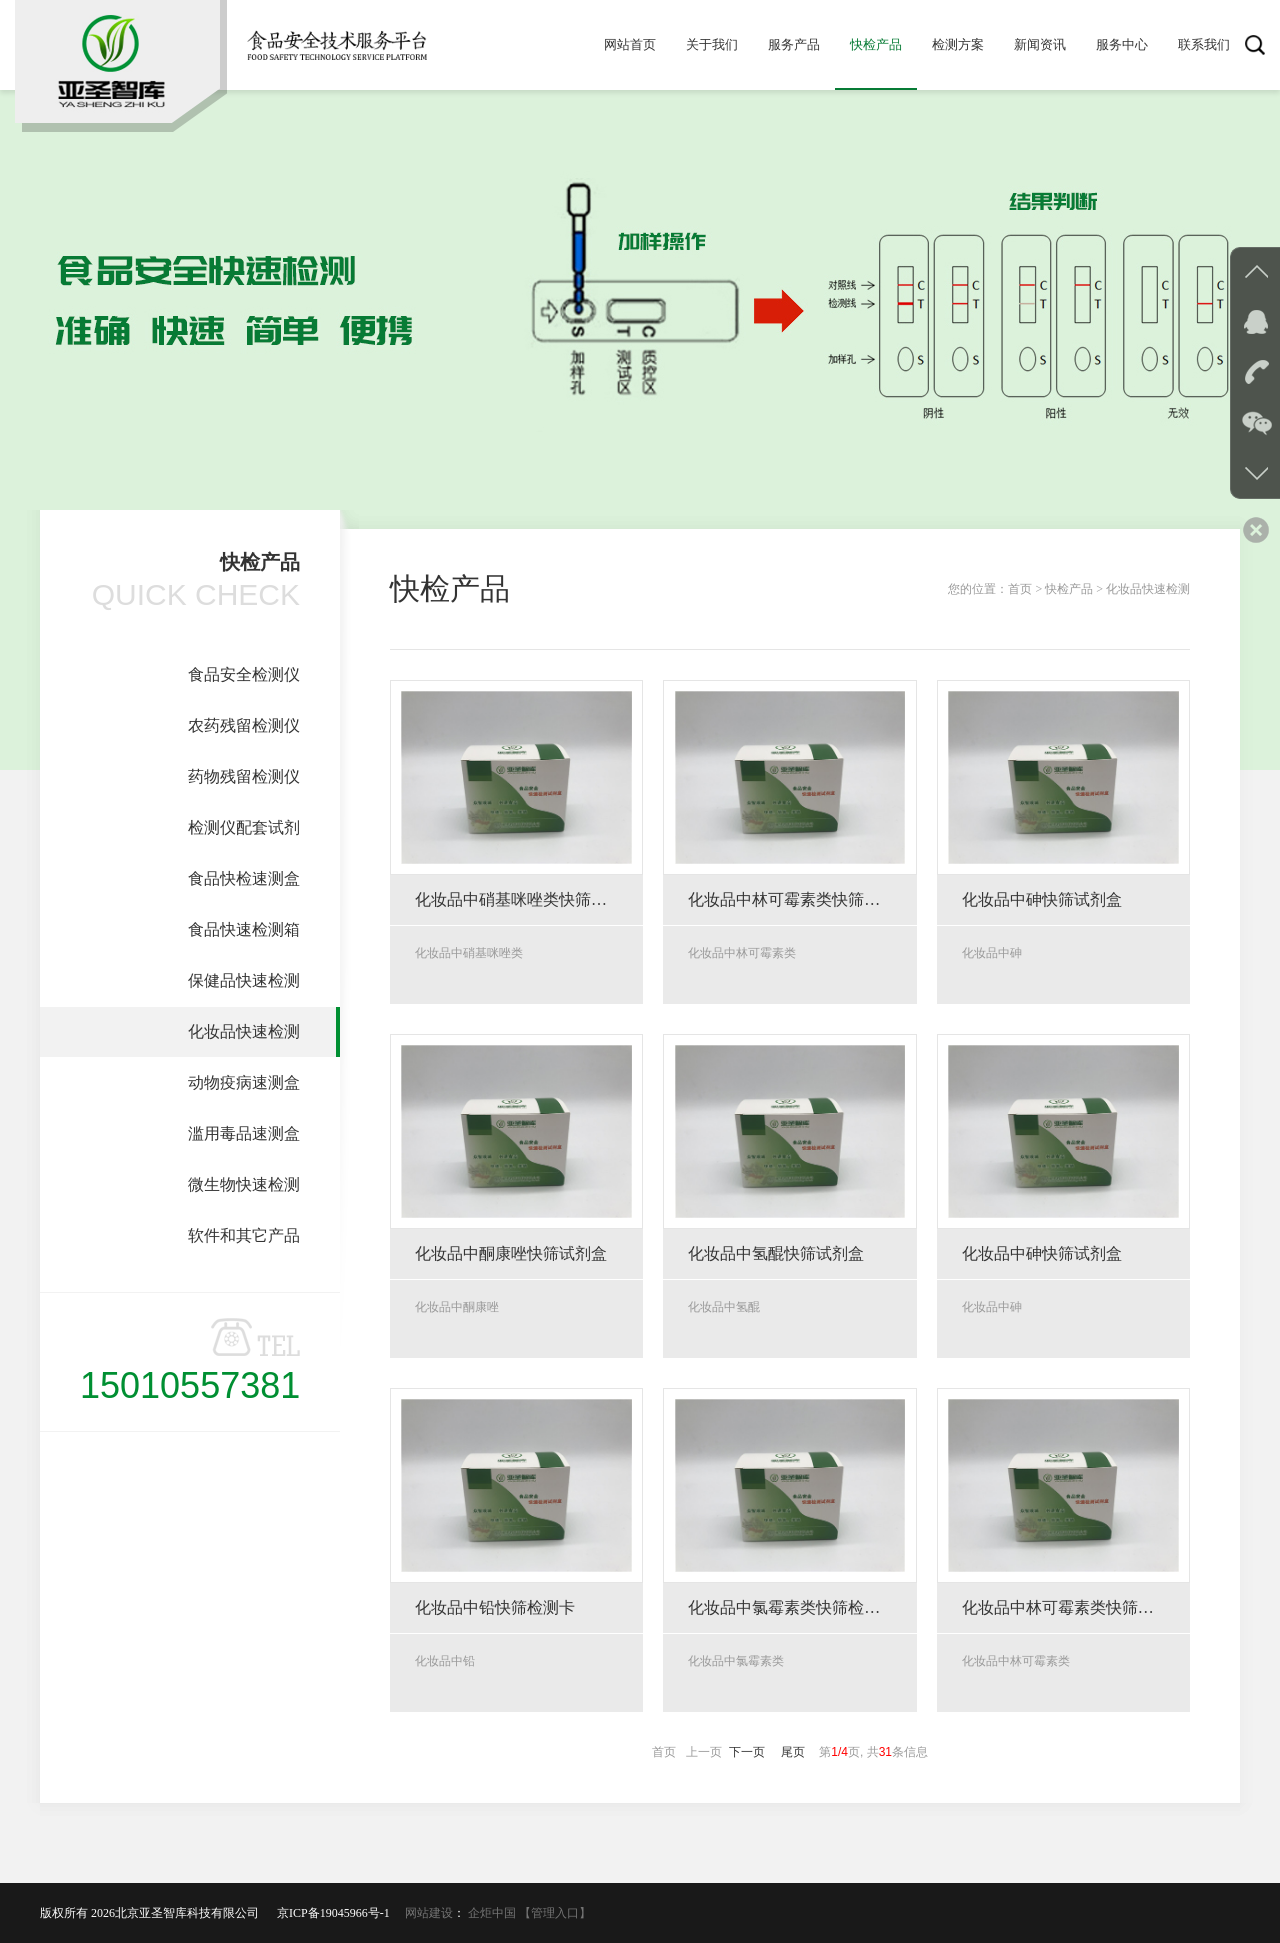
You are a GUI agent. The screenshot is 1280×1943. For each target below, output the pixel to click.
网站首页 (630, 44)
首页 (1020, 589)
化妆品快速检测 (244, 1031)
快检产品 (876, 44)
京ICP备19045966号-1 (339, 1913)
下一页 (747, 1752)
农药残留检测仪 (244, 725)
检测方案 (958, 44)
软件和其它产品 (244, 1235)
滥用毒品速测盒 (244, 1133)
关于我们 (712, 44)
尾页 (793, 1752)
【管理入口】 (555, 1913)
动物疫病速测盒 (244, 1082)
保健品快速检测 (244, 980)
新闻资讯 (1040, 44)
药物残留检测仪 (244, 776)
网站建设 (429, 1913)
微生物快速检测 (244, 1184)
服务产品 (794, 44)
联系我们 (1204, 44)
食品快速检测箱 (244, 929)
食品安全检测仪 (244, 674)
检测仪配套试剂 (244, 827)
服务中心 (1122, 44)
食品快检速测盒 (244, 878)
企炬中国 (492, 1913)
